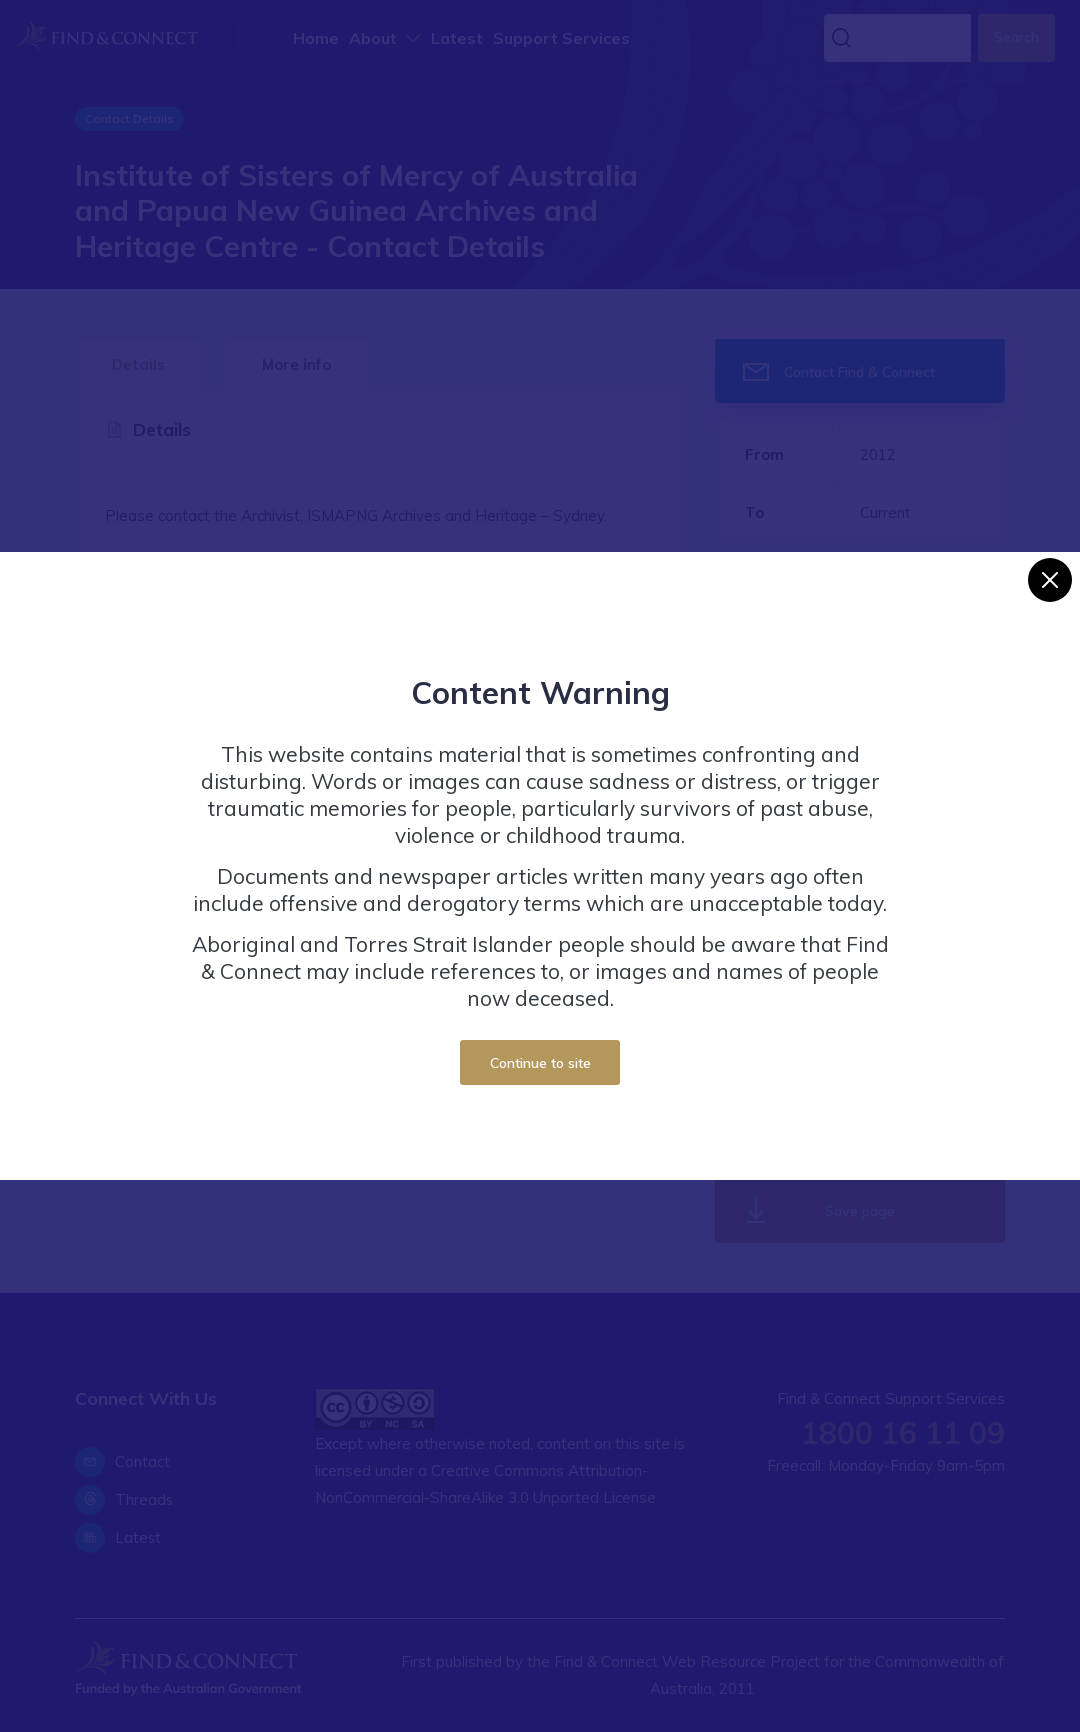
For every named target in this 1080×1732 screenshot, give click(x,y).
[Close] (1050, 580)
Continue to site (540, 1062)
